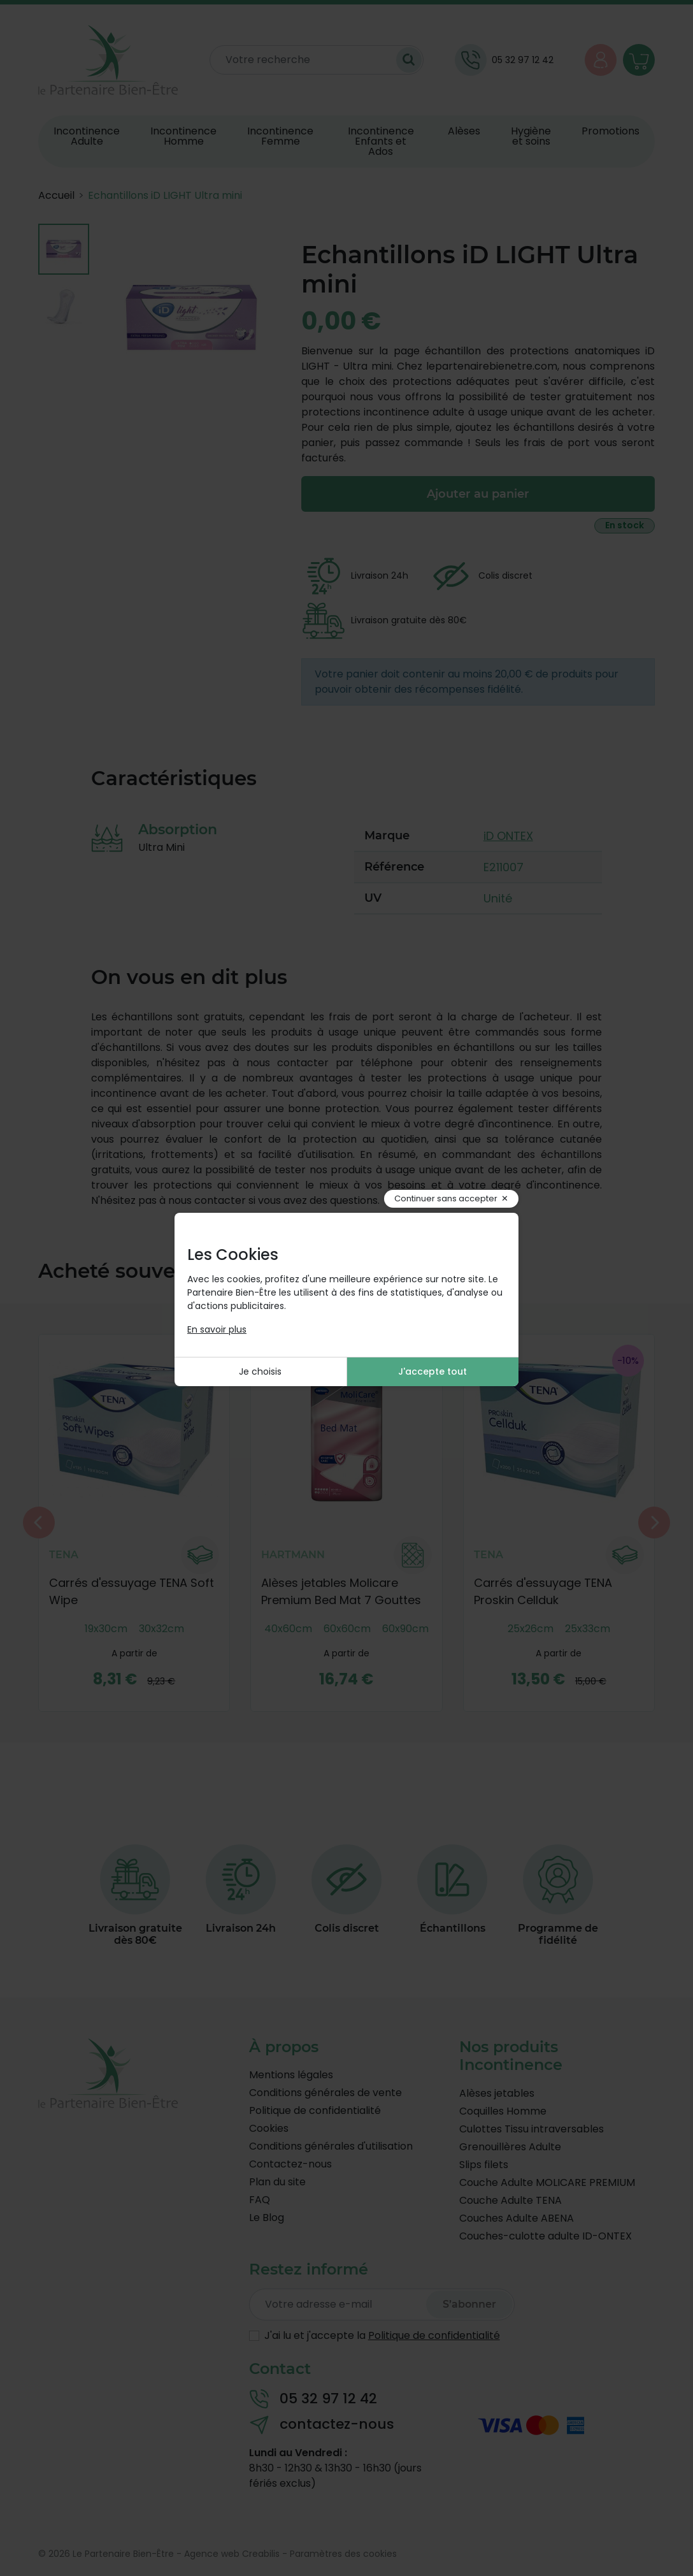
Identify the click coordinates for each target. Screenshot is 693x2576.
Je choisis (260, 1371)
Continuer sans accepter (445, 1198)
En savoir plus (216, 1329)
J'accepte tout (432, 1371)
